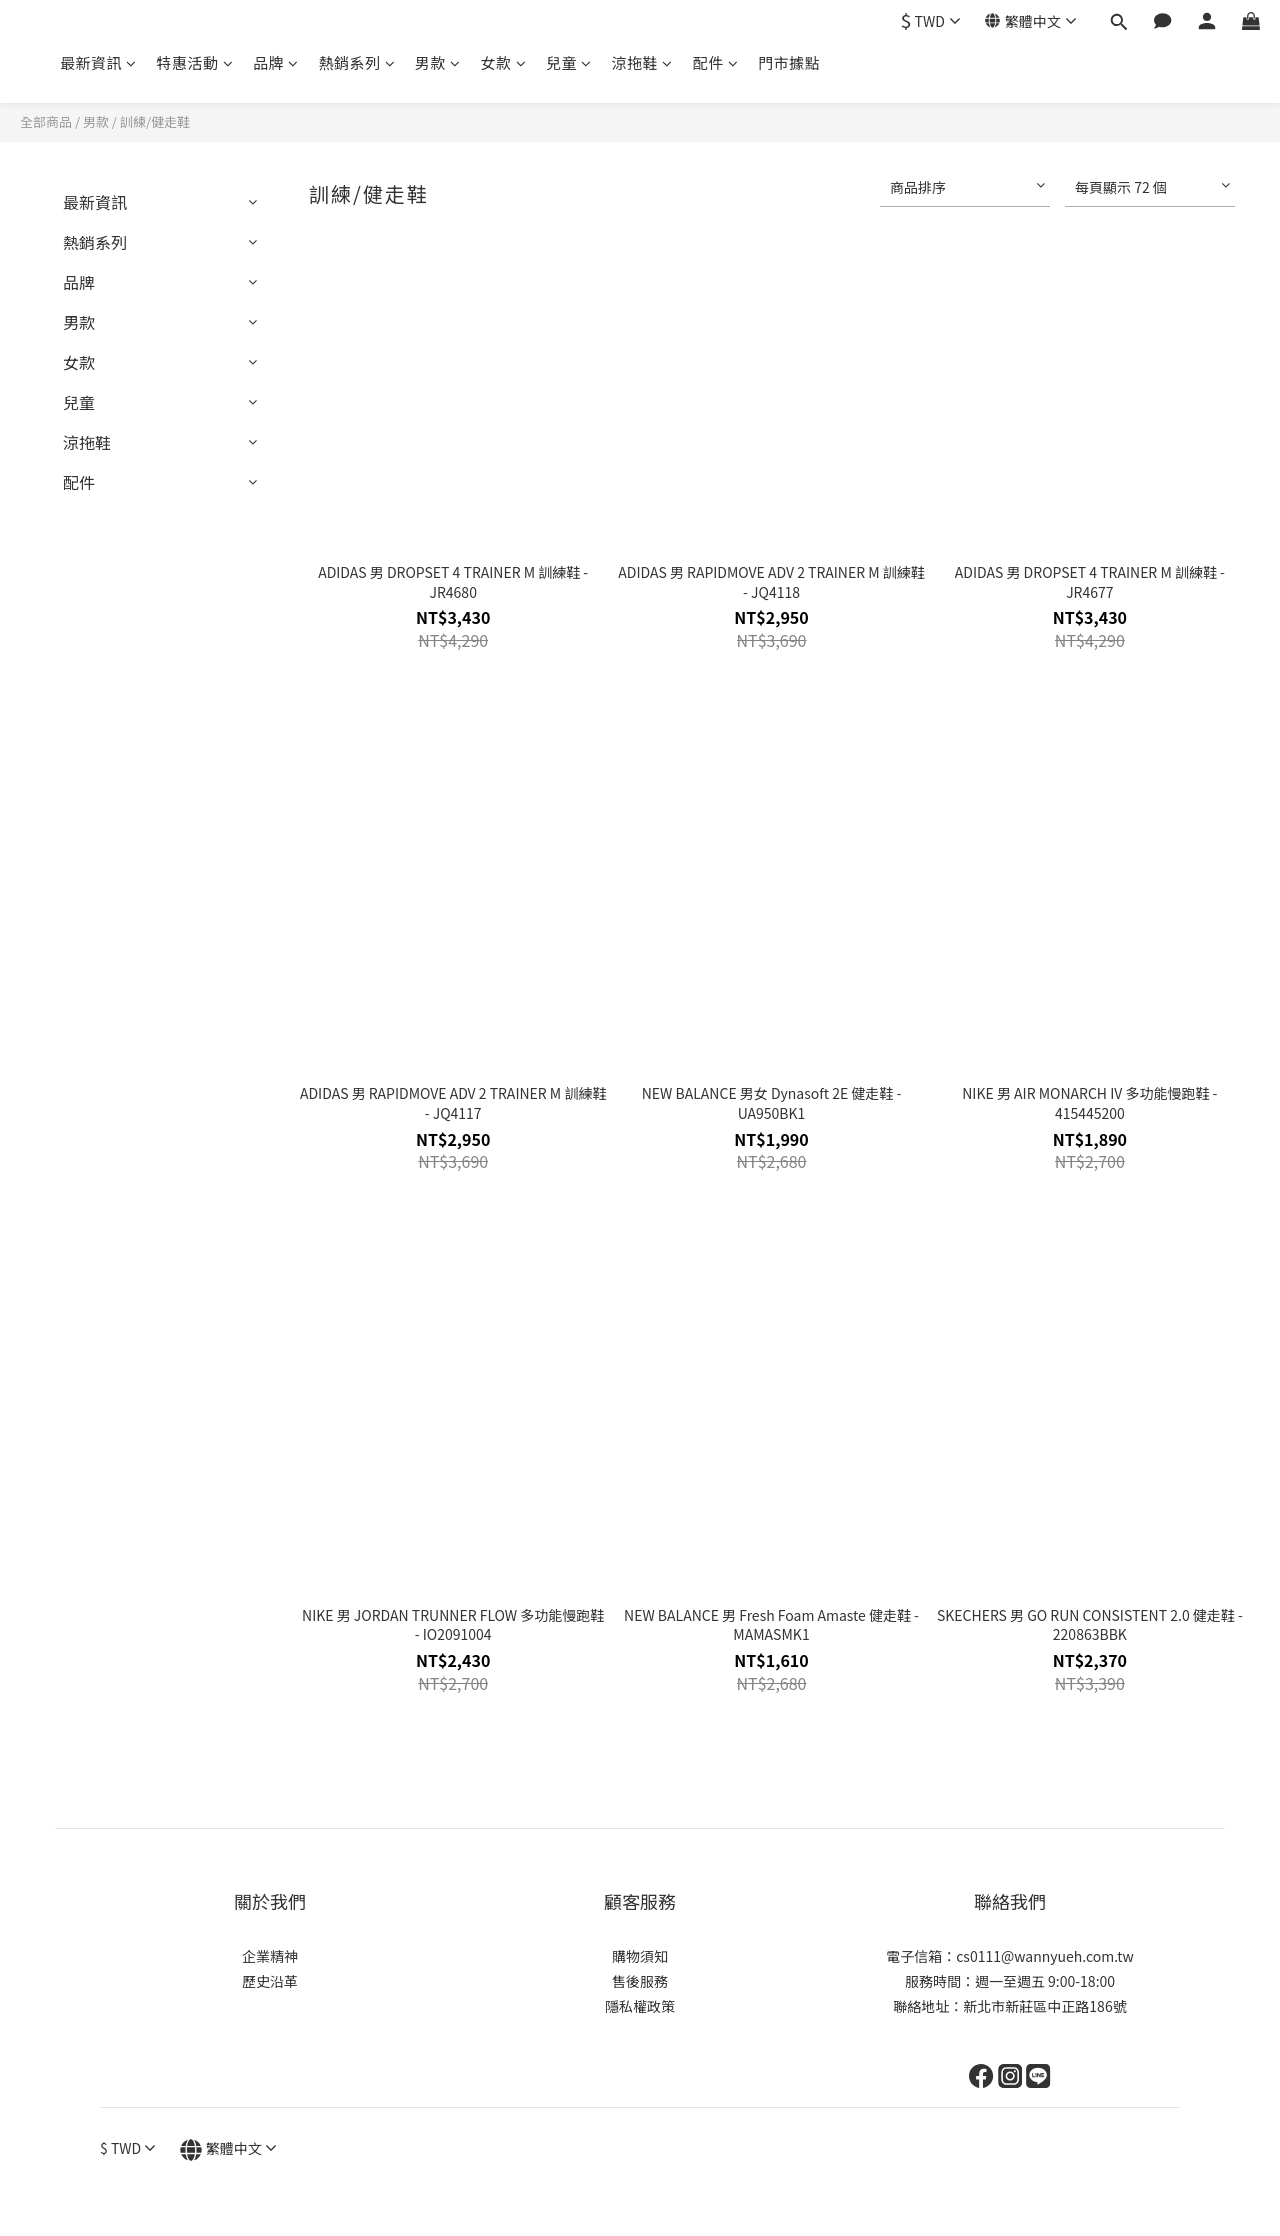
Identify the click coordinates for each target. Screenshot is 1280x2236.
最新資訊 (98, 62)
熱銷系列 (357, 62)
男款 (438, 62)
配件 (716, 62)
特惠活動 (195, 62)
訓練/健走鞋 (155, 121)
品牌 (276, 62)
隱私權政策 (640, 2006)
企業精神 (270, 1956)
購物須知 (640, 1956)
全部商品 (46, 121)
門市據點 (789, 62)
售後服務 (640, 1981)
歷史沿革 (270, 1981)
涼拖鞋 (642, 62)
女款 (504, 62)
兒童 (569, 62)
